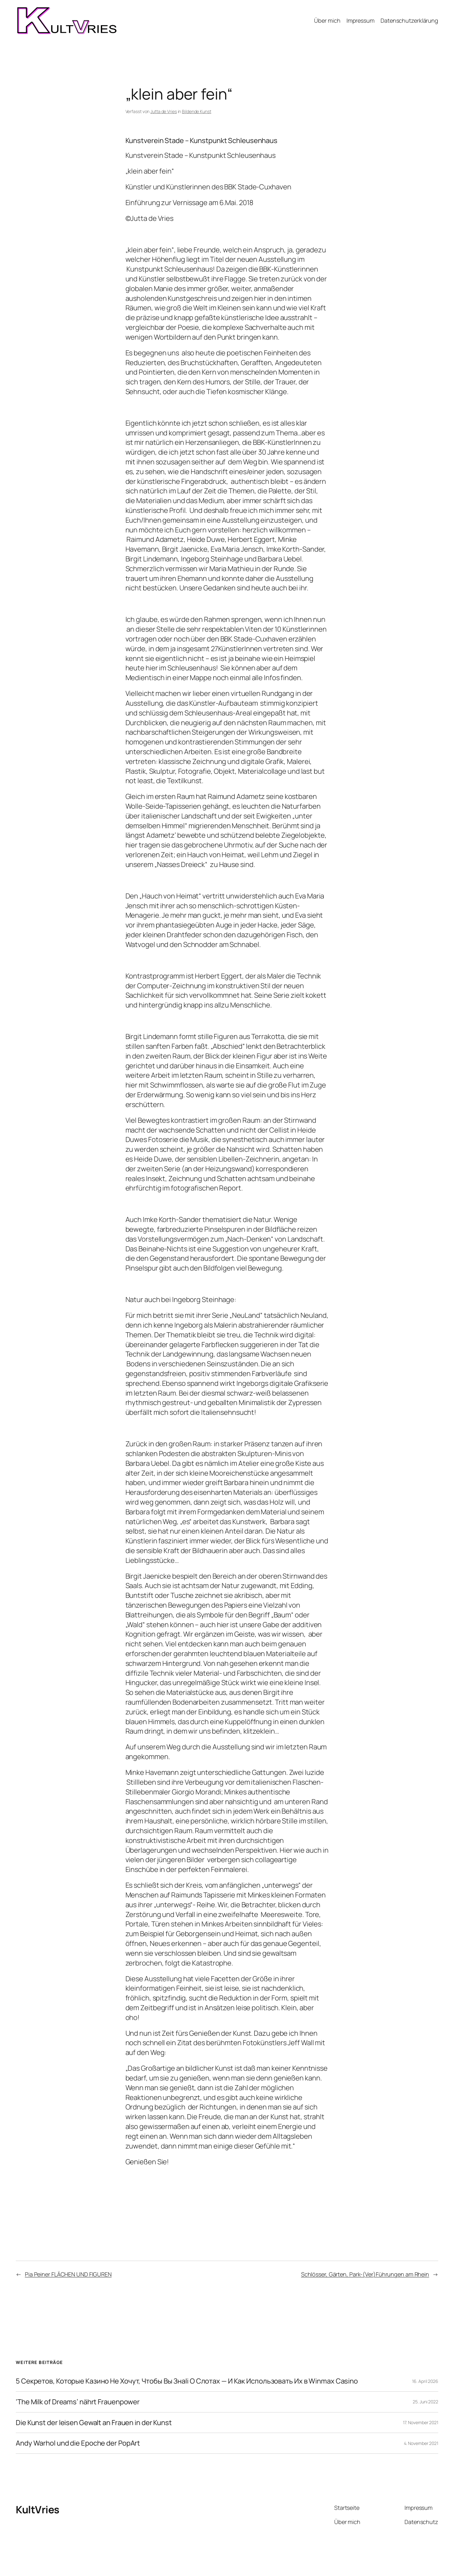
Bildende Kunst (196, 111)
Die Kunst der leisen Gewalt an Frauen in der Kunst (94, 2423)
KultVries (37, 2509)
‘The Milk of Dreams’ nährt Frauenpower (78, 2402)
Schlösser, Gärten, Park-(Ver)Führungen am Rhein (365, 2274)
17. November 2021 (420, 2422)
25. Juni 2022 (425, 2402)
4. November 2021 (421, 2443)
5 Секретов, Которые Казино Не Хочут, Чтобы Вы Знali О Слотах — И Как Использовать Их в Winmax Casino (187, 2381)
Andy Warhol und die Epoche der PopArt (78, 2443)
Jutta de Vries (163, 111)
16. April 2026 (425, 2381)
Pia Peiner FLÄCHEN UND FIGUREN (68, 2274)
